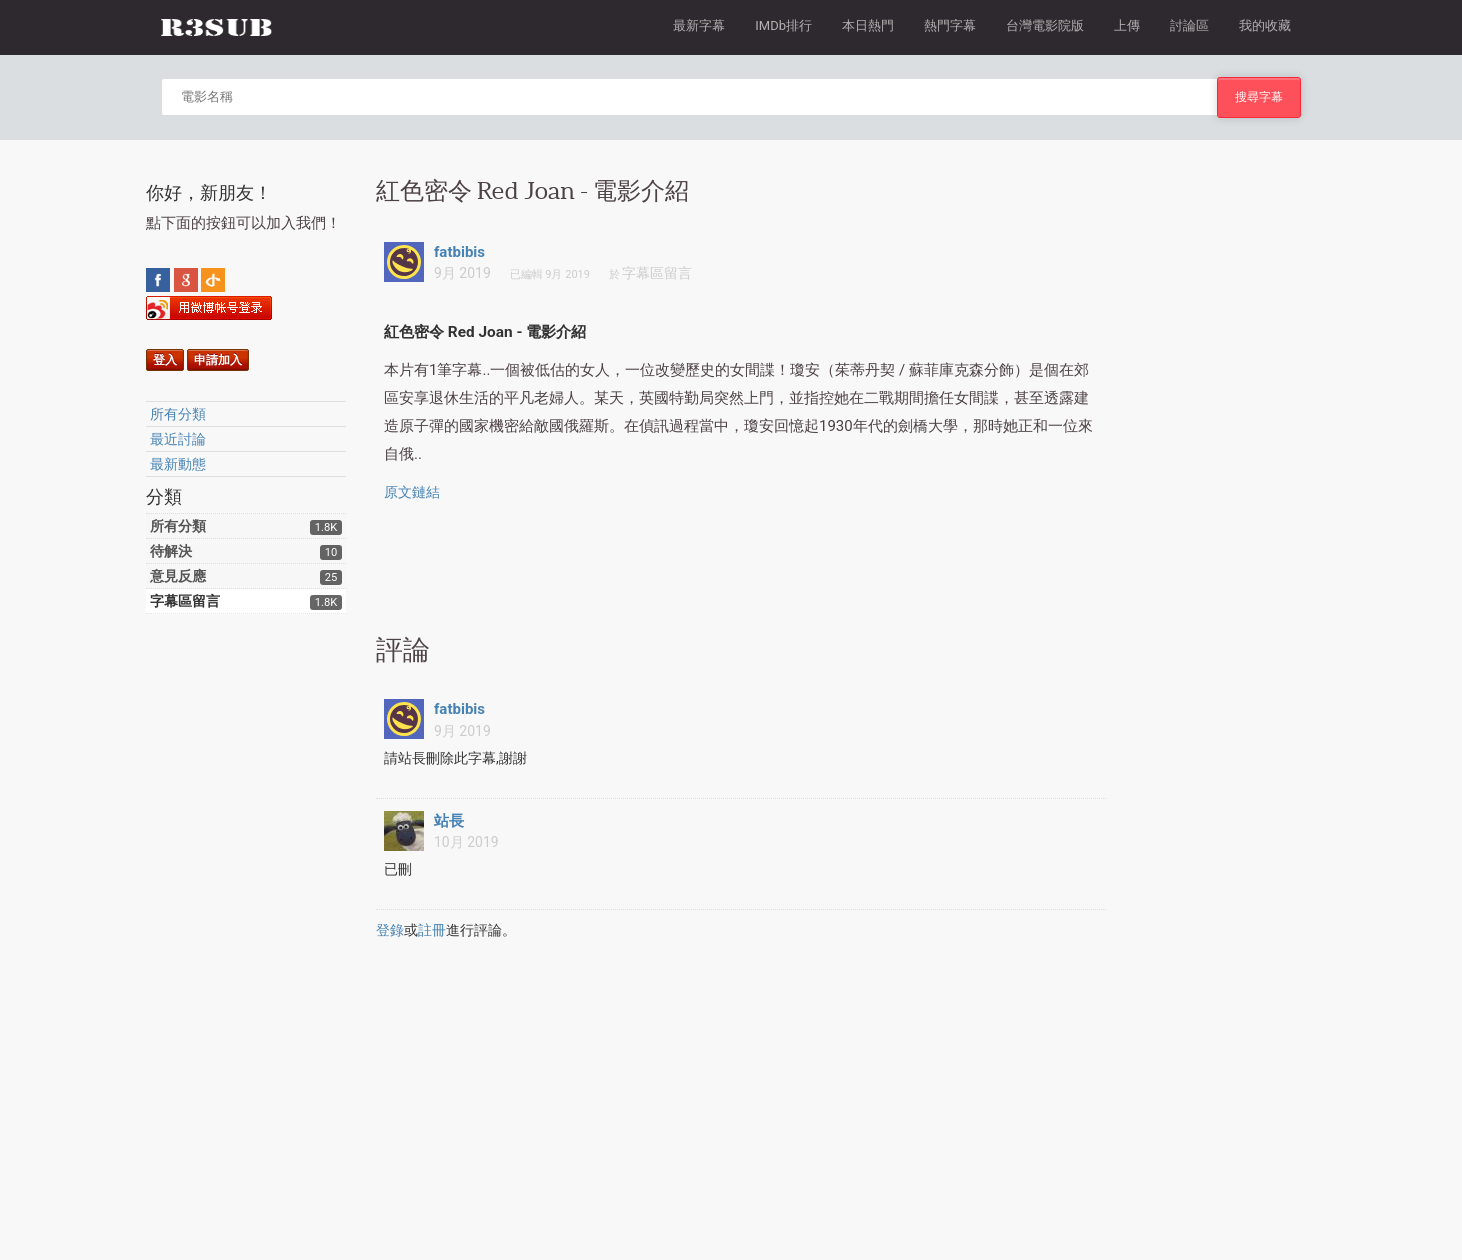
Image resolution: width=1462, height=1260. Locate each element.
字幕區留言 (185, 601)
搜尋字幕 (1259, 96)
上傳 (1127, 25)
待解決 (171, 551)
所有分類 (178, 414)
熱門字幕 (950, 25)
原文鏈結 (412, 492)
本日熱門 (868, 25)
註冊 (432, 930)
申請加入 (218, 360)
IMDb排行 (783, 25)
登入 (165, 360)
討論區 (1189, 25)
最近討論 (178, 439)
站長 (449, 821)
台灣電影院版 (1045, 25)
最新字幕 (699, 25)
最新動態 (178, 464)
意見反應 (178, 576)
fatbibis (459, 252)
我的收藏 (1265, 25)
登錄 (390, 930)
